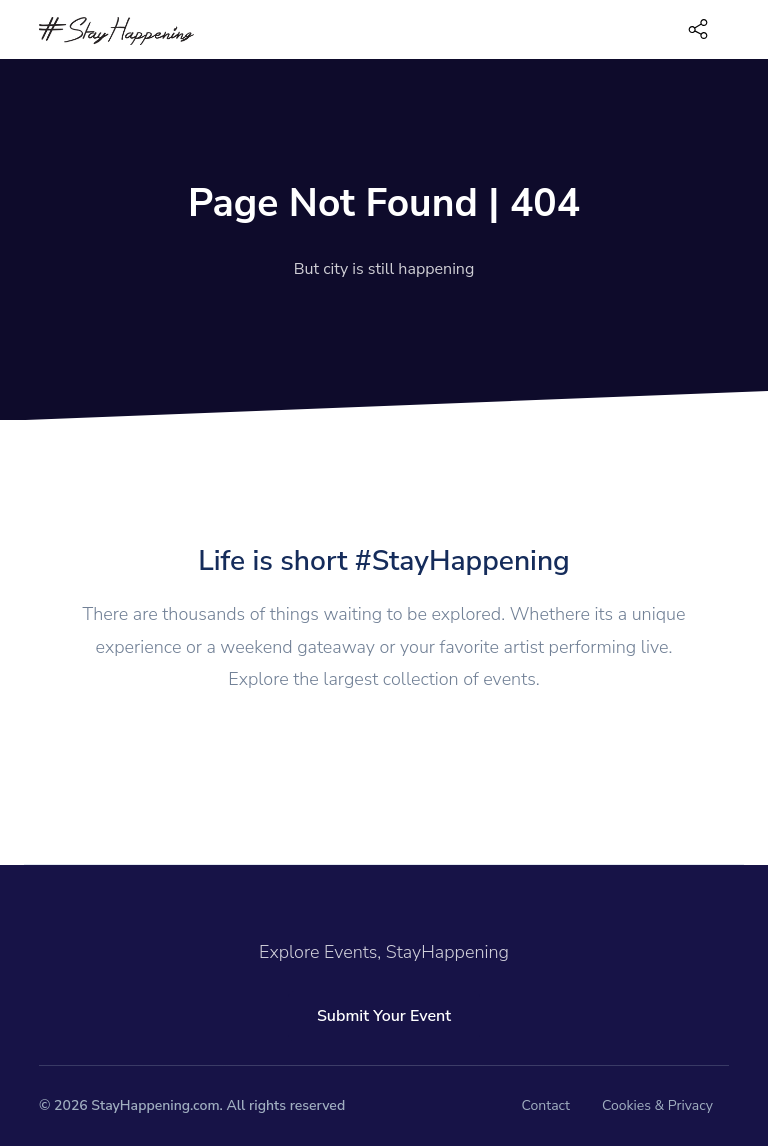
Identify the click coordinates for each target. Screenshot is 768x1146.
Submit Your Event (384, 1016)
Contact (546, 1105)
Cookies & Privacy (657, 1105)
